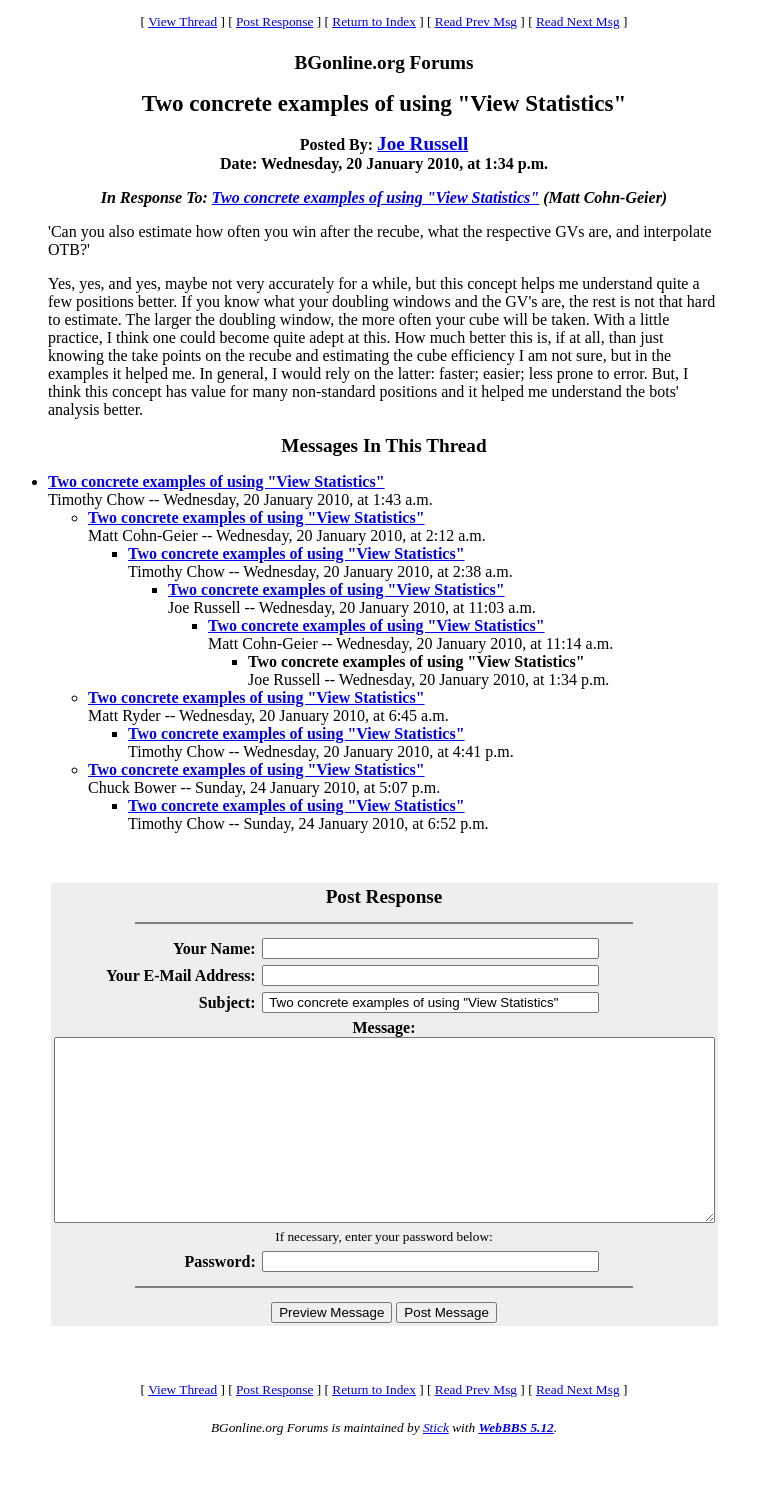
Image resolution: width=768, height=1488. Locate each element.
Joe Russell (422, 143)
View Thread (182, 21)
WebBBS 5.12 (515, 1463)
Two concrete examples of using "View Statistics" (375, 197)
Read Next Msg (578, 21)
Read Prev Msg (476, 21)
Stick (436, 1463)
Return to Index (374, 21)
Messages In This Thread (383, 445)
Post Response (274, 21)
